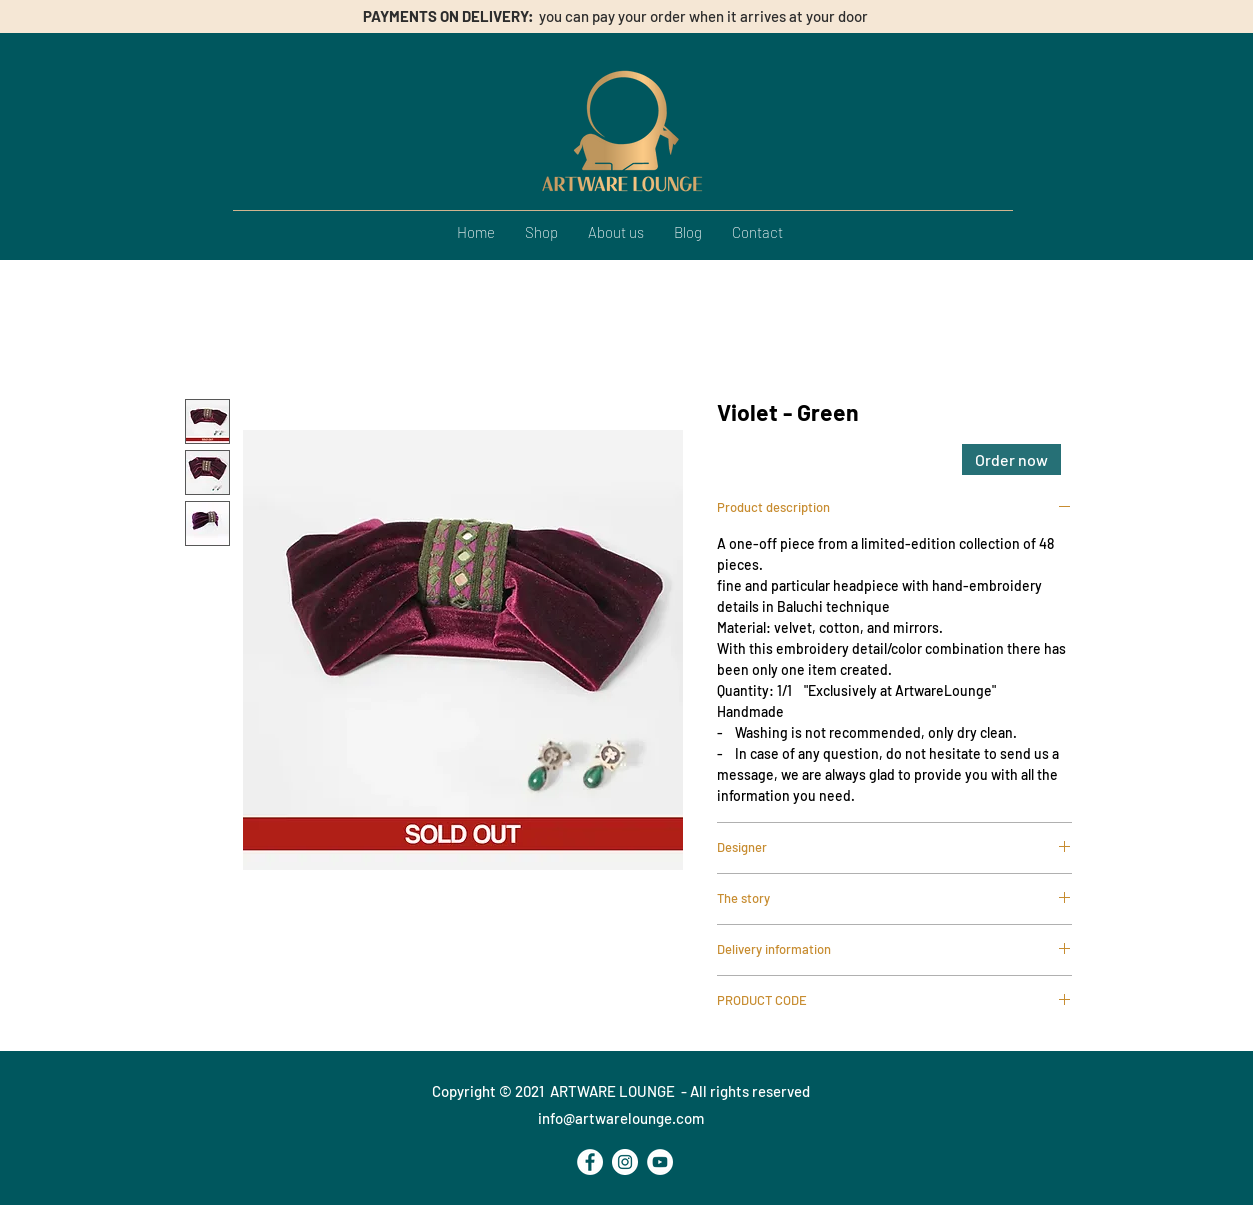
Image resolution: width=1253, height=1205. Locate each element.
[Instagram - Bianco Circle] (625, 1162)
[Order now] (1011, 459)
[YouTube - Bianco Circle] (660, 1162)
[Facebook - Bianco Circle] (590, 1162)
